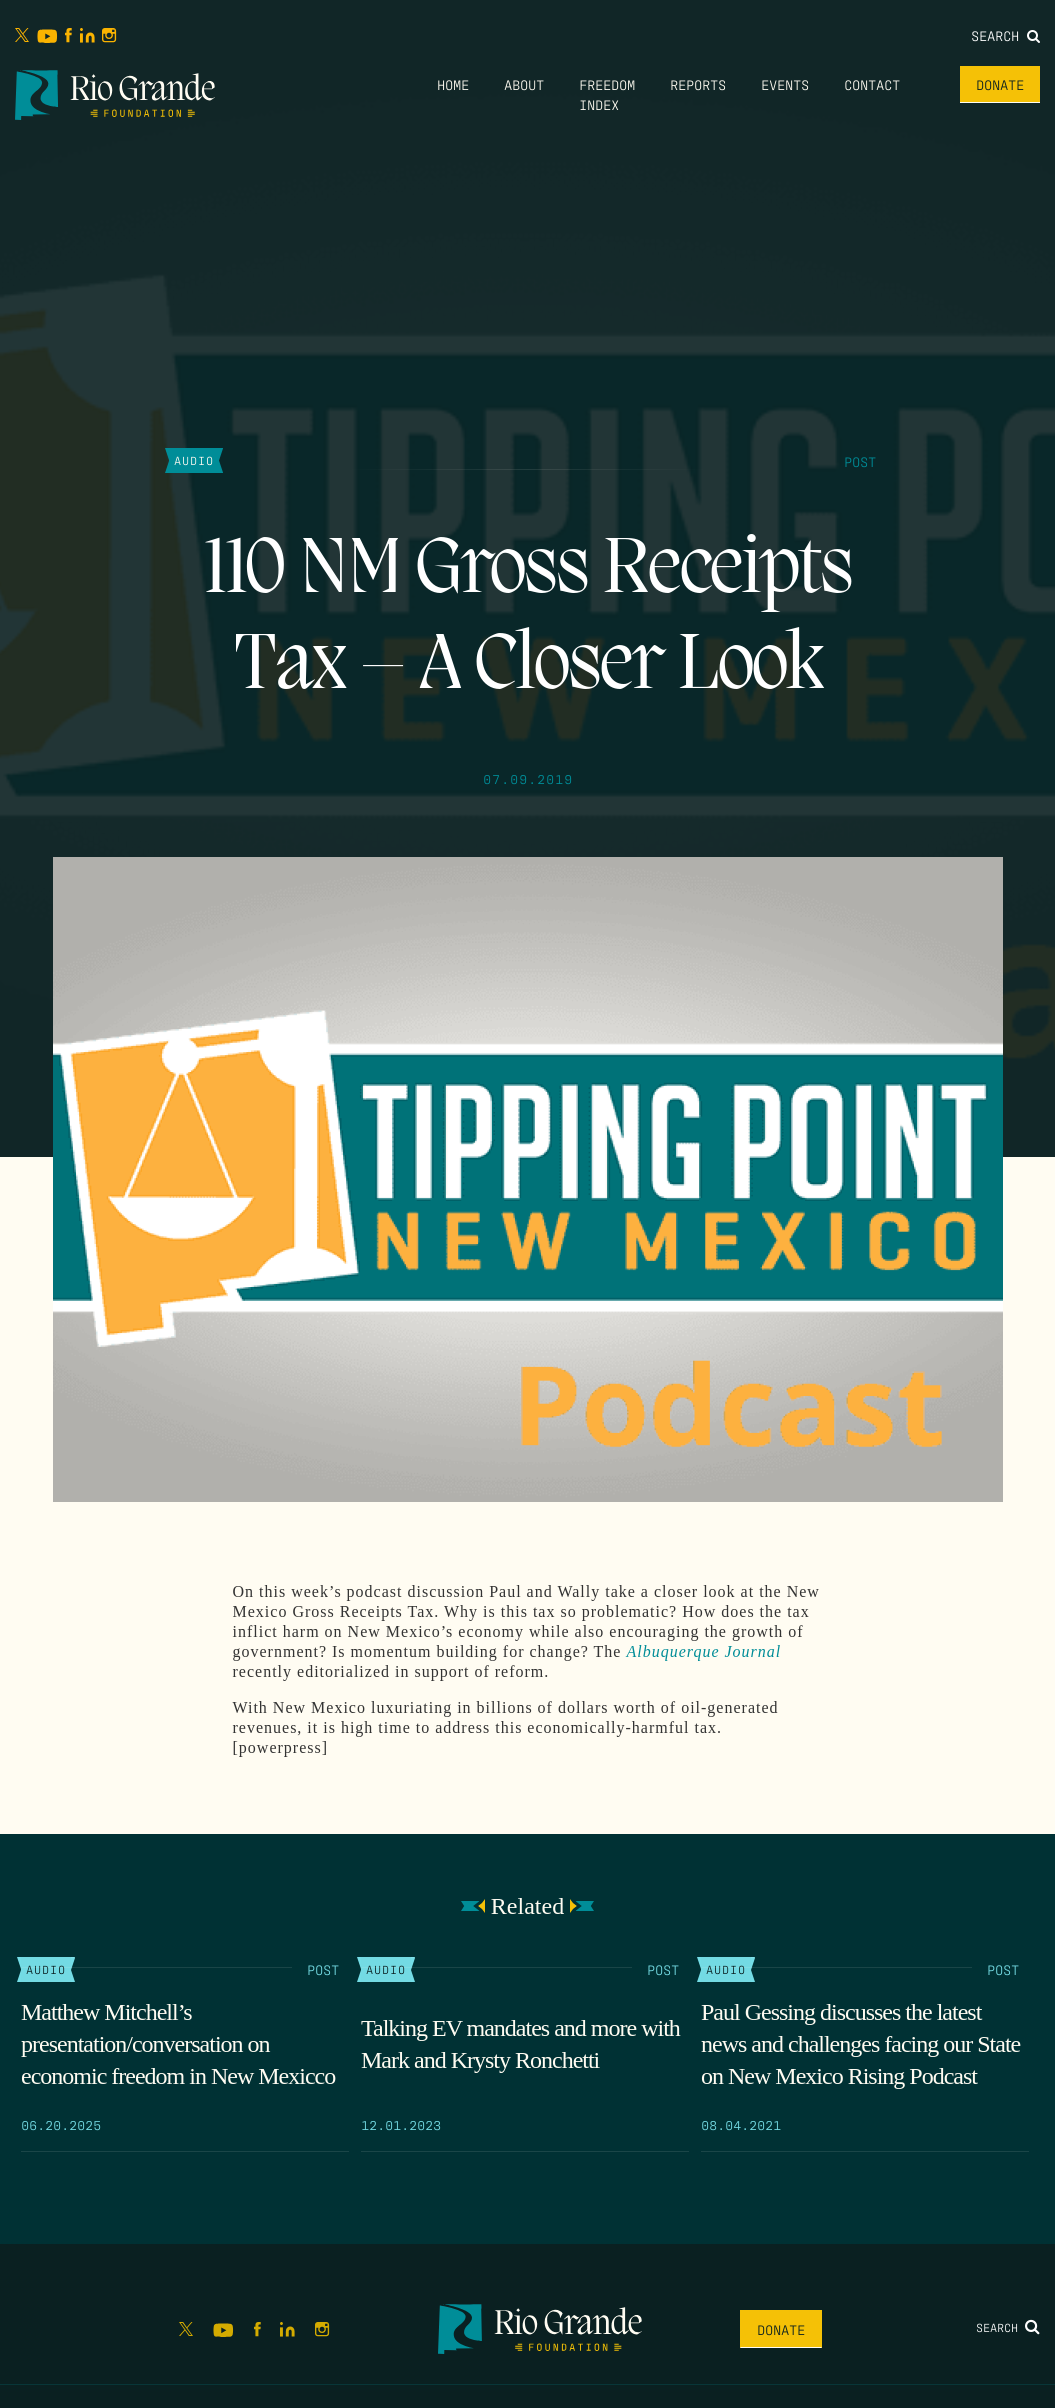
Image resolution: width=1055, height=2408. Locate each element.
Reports (698, 84)
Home (453, 84)
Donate (1000, 84)
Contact (872, 84)
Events (785, 84)
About (524, 84)
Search (1005, 35)
